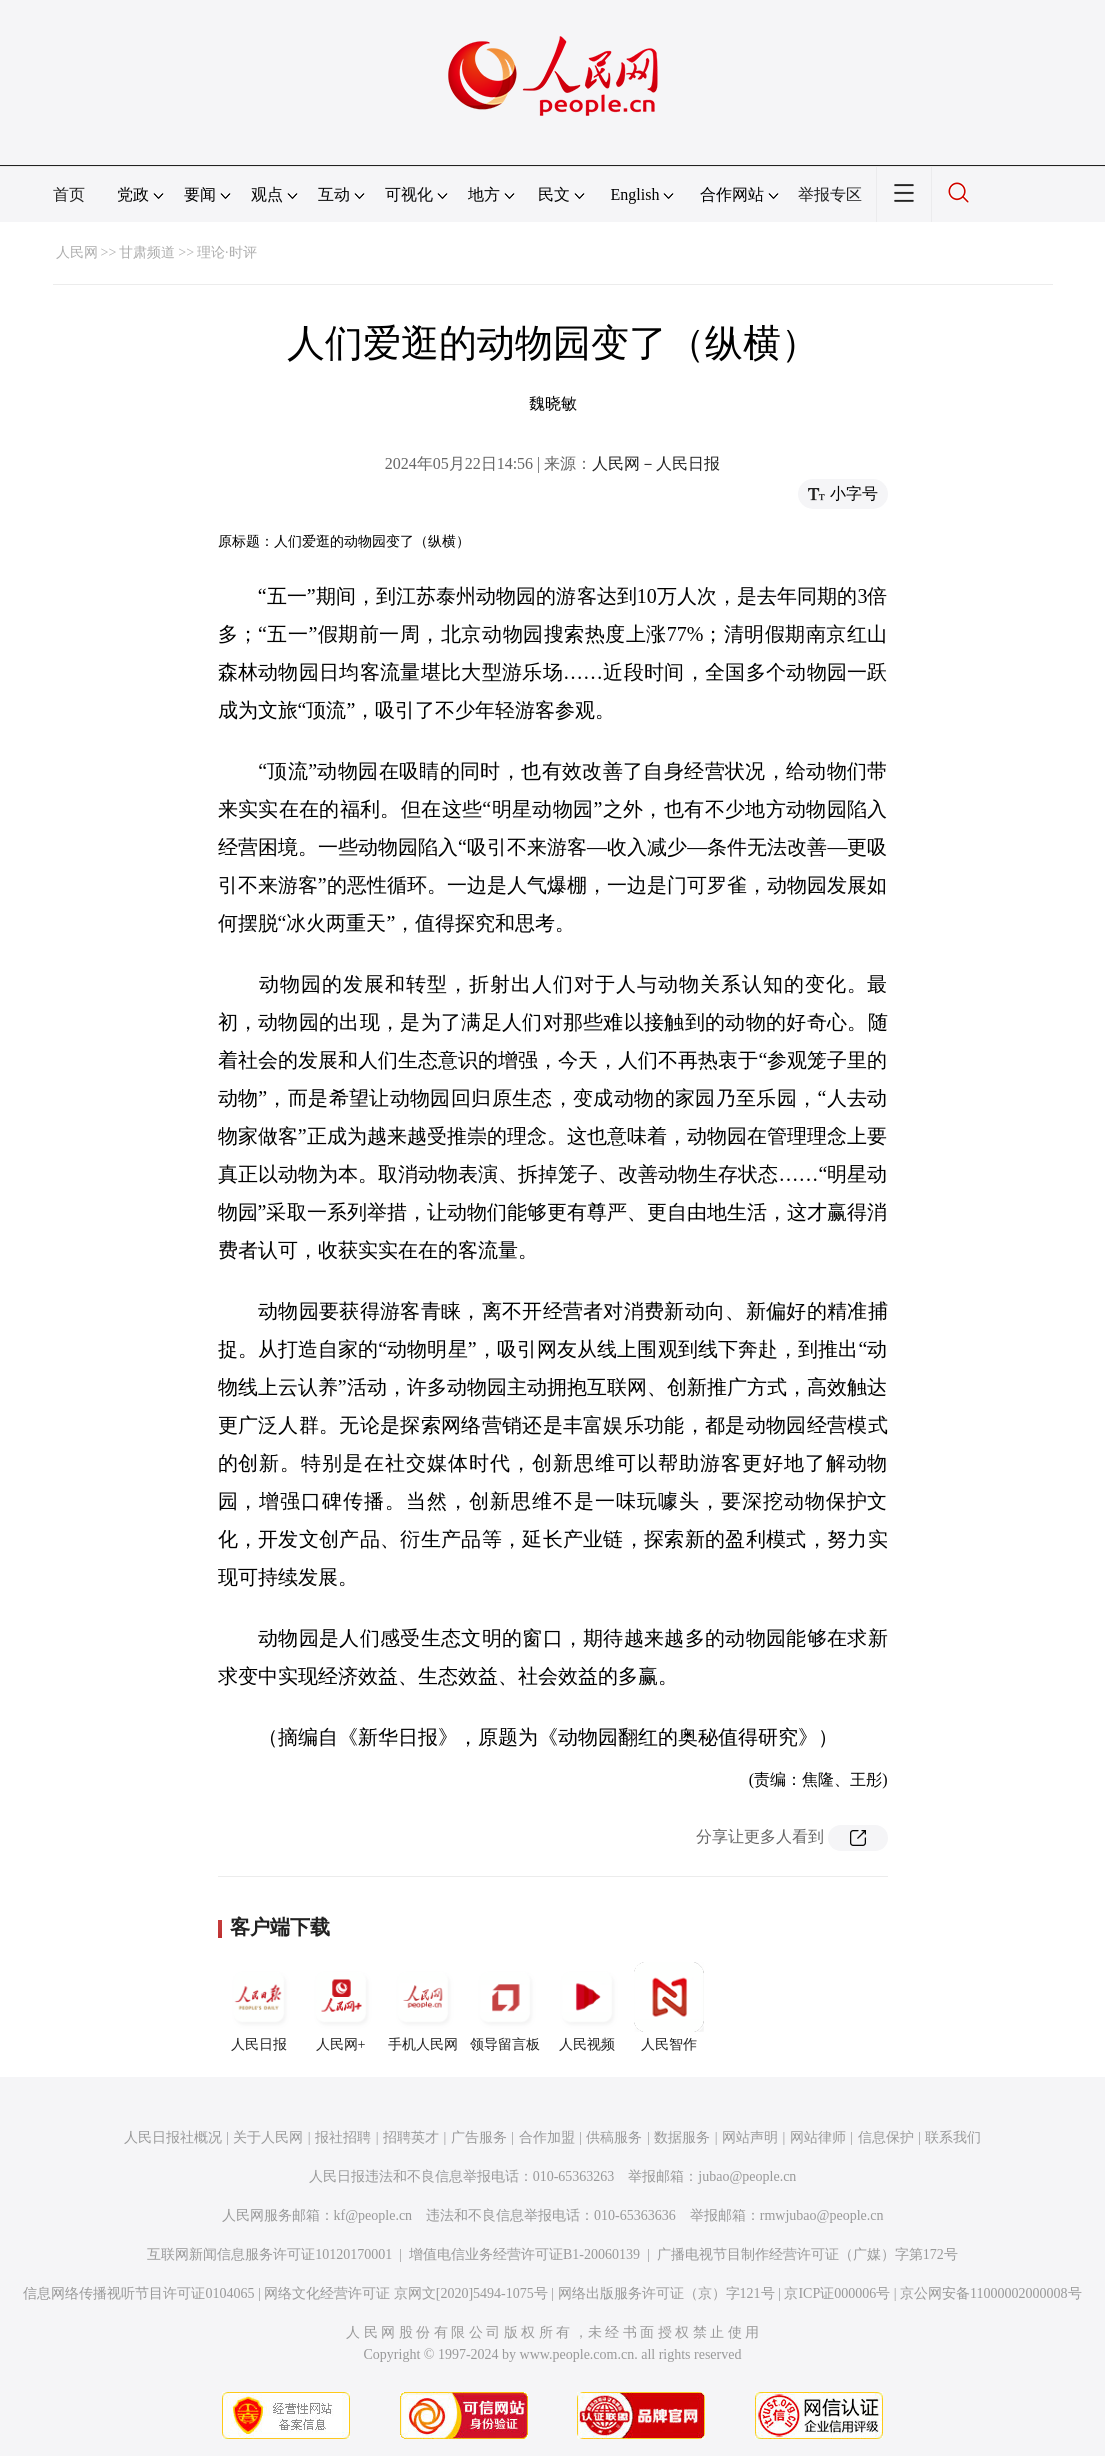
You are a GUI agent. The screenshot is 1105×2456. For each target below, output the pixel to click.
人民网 (77, 252)
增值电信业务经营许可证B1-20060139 (524, 2254)
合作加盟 (547, 2137)
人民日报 (259, 2007)
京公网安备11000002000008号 (990, 2293)
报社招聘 (343, 2137)
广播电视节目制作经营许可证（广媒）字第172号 (807, 2254)
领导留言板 (505, 2007)
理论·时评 (227, 252)
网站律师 (818, 2137)
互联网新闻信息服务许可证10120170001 (269, 2254)
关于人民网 (268, 2137)
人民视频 (587, 2007)
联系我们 (953, 2137)
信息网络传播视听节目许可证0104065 (138, 2293)
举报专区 (830, 194)
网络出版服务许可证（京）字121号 (666, 2293)
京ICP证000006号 (837, 2293)
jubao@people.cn (747, 2176)
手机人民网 (423, 2007)
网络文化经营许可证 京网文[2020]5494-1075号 (406, 2293)
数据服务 (682, 2137)
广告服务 (479, 2137)
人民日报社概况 (173, 2137)
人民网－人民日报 (656, 463)
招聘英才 (411, 2137)
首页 (69, 194)
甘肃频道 (147, 252)
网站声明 (750, 2137)
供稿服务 (614, 2137)
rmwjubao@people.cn (822, 2215)
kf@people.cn (373, 2215)
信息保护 (886, 2137)
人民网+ (341, 2007)
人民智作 (669, 2007)
